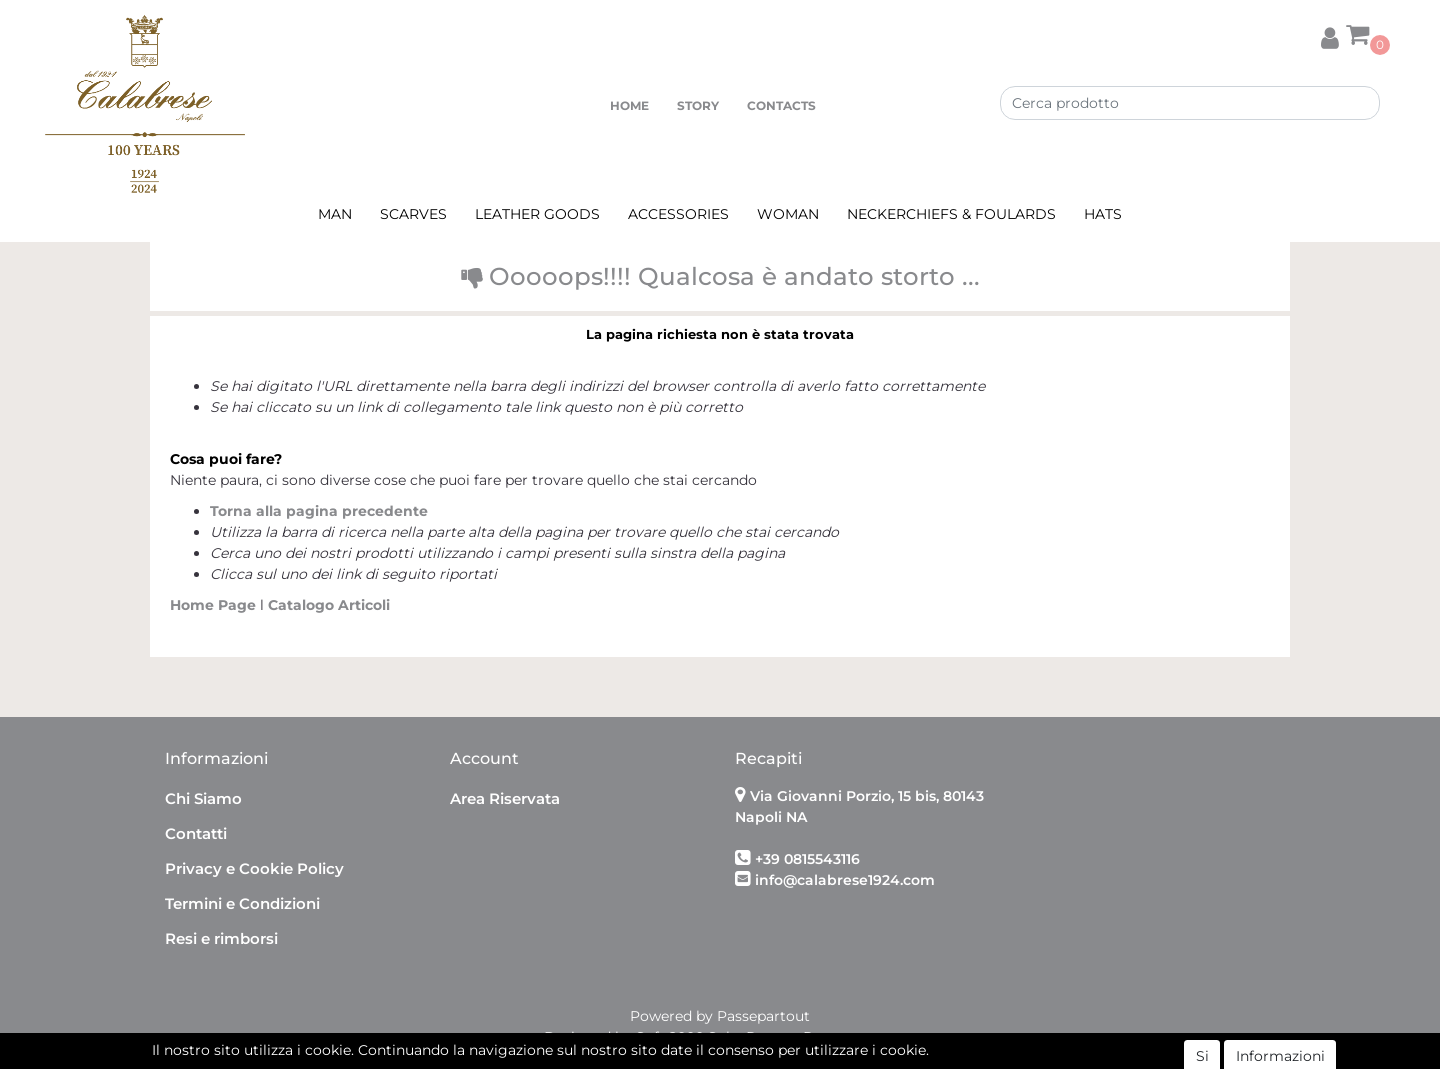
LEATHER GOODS (537, 214)
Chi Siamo (203, 798)
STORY (698, 105)
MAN (335, 214)
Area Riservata (505, 798)
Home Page (215, 605)
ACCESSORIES (678, 214)
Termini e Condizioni (242, 903)
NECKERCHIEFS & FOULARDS (951, 214)
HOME (629, 105)
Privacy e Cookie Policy (254, 868)
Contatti (196, 833)
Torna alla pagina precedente (319, 511)
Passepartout (763, 1016)
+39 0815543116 (807, 859)
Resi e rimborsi (221, 938)
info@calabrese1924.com (845, 880)
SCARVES (413, 214)
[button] (1330, 35)
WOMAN (788, 214)
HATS (1103, 214)
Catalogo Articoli (329, 605)
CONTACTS (781, 105)
